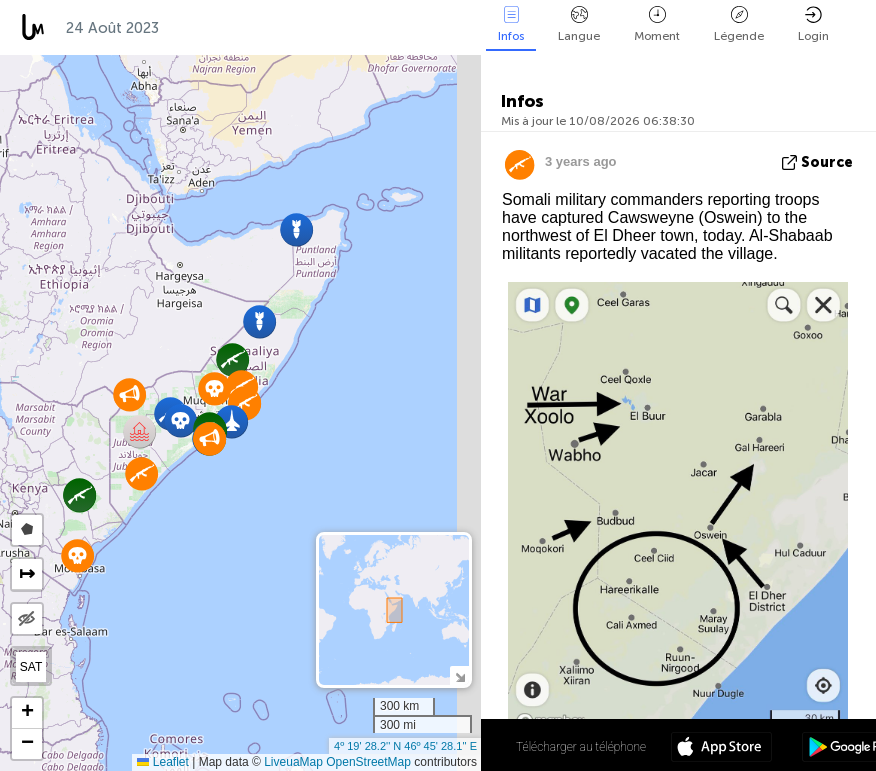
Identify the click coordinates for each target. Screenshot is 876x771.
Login (813, 24)
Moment (657, 24)
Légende (739, 24)
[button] (180, 420)
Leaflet (162, 762)
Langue (579, 24)
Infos (511, 24)
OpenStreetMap (368, 762)
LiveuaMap (293, 762)
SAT (31, 667)
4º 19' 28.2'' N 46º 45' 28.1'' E (405, 746)
